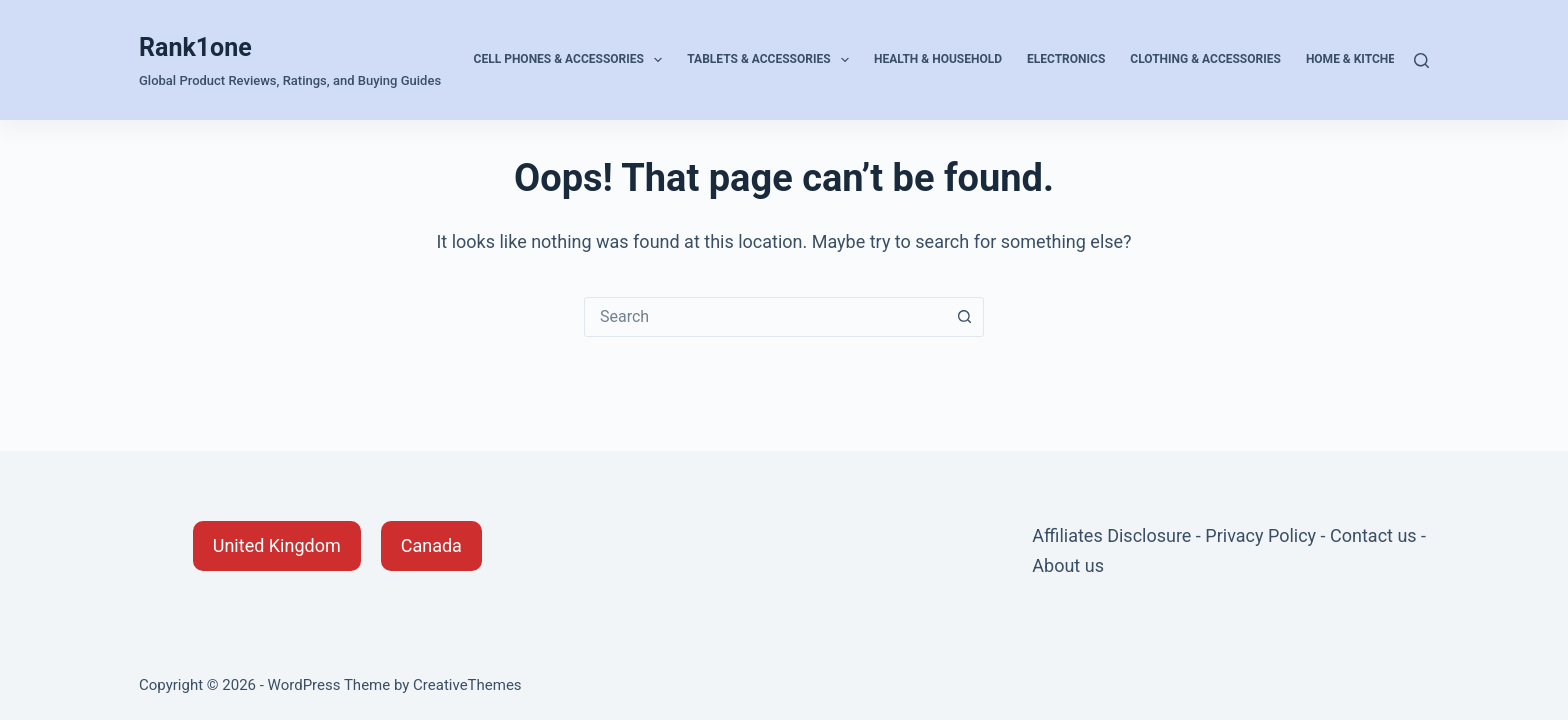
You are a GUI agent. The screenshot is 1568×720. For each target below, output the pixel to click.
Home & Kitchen (1355, 59)
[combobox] (765, 317)
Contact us (1373, 535)
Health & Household (938, 59)
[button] (277, 546)
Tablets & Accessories (772, 60)
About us (1068, 565)
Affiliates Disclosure (1111, 535)
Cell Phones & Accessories (572, 60)
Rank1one (195, 47)
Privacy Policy (1260, 535)
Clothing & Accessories (1205, 59)
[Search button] (964, 317)
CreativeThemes (467, 685)
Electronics (1066, 59)
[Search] (1421, 60)
